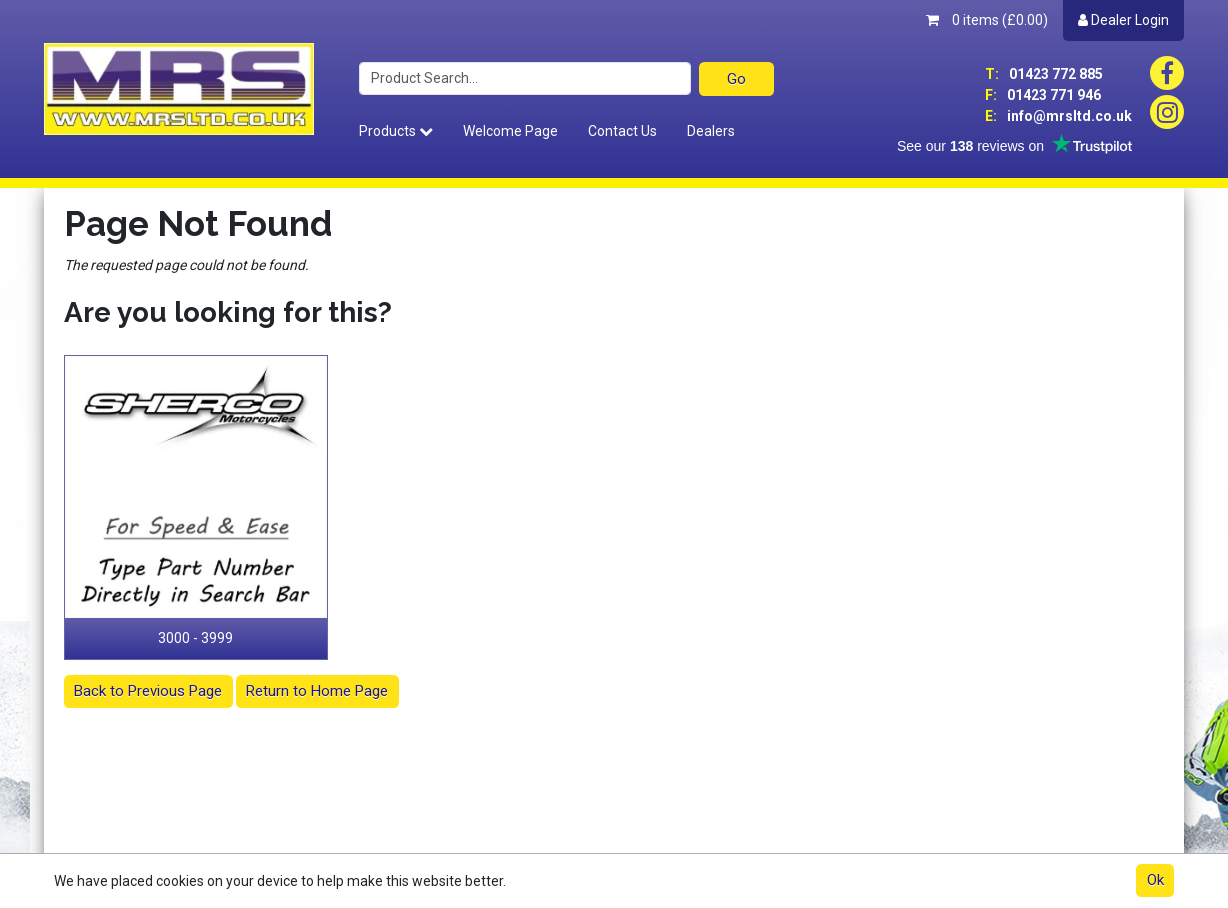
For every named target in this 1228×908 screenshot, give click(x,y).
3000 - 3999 (195, 638)
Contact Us (622, 131)
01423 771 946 (1043, 95)
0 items (987, 20)
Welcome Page (510, 131)
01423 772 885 (1044, 74)
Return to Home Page (317, 691)
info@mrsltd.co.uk (1058, 116)
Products (396, 131)
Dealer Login (1123, 20)
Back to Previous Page (148, 691)
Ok (1155, 880)
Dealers (711, 131)
